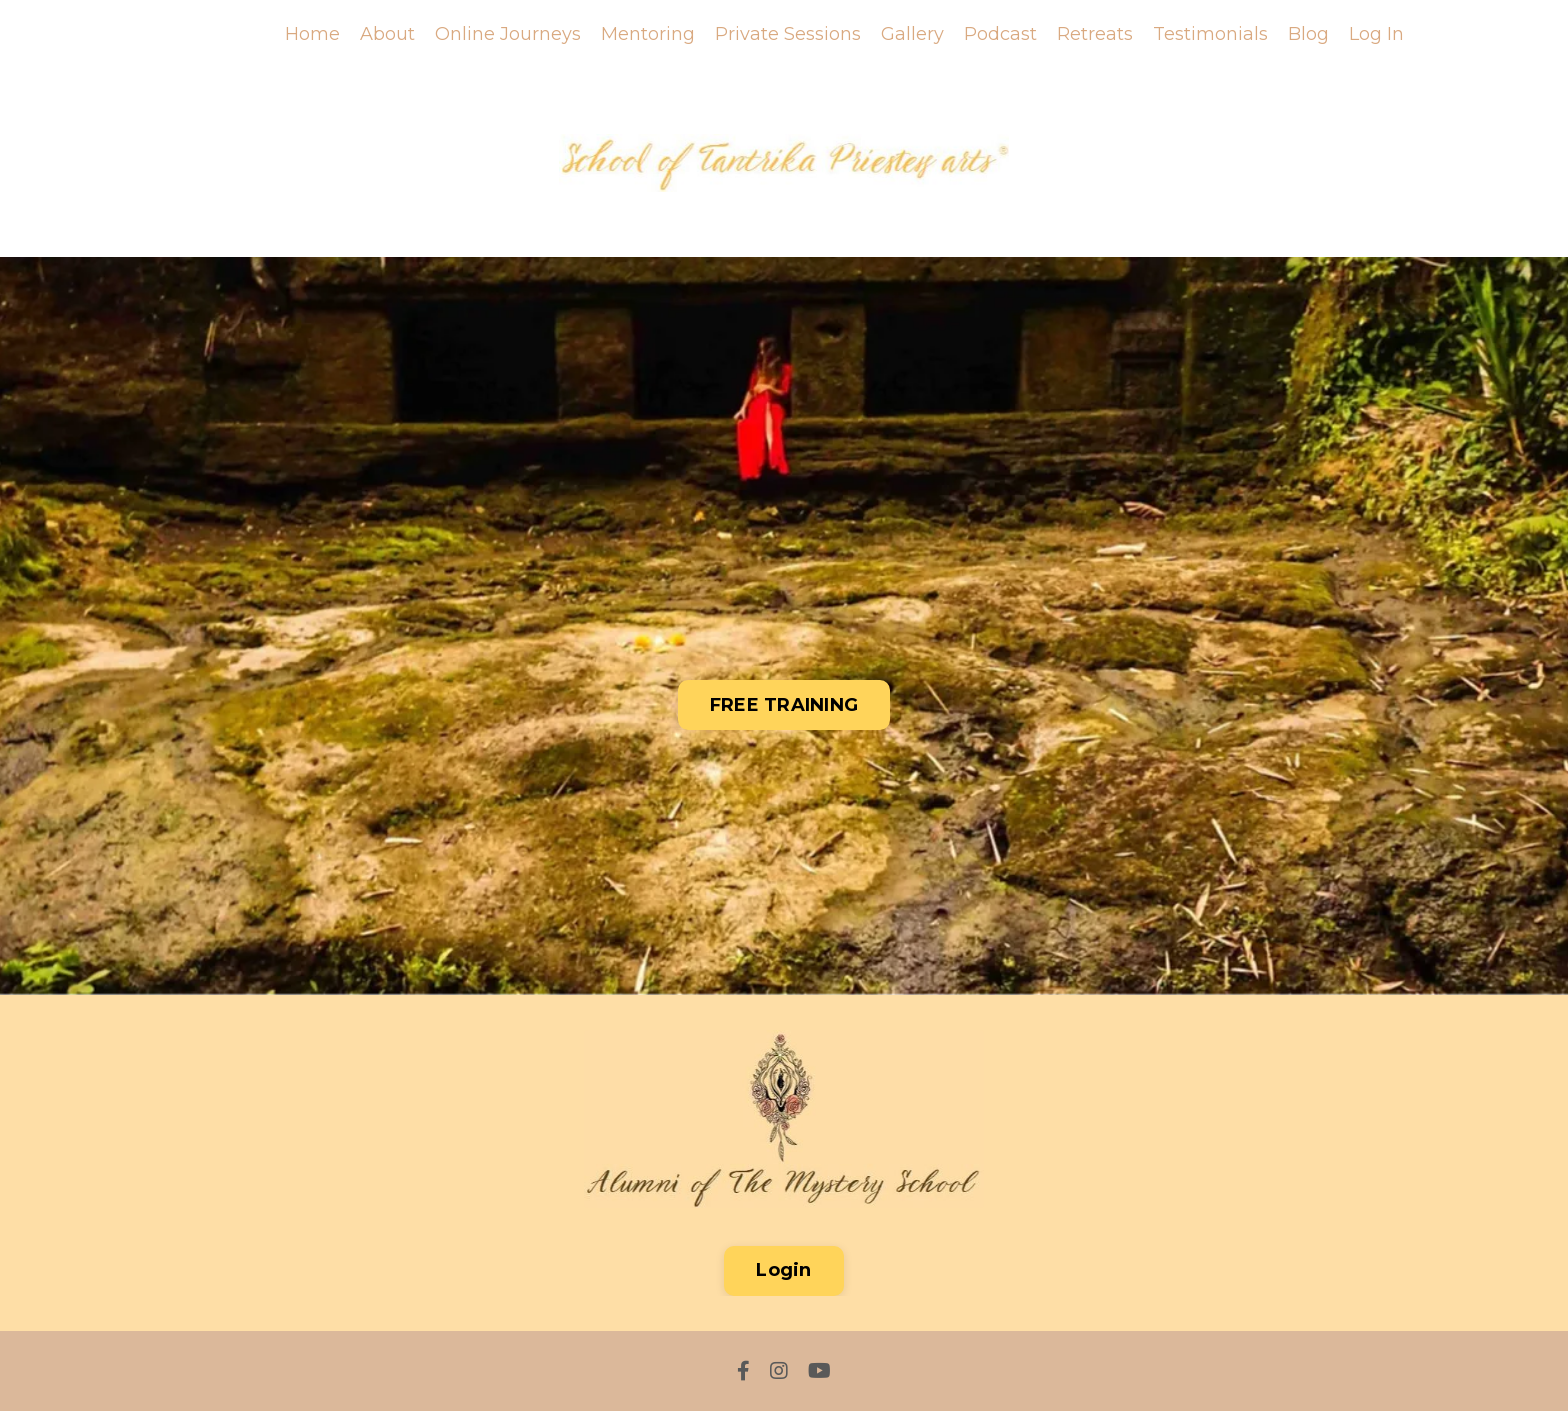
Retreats (1095, 34)
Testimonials (1210, 34)
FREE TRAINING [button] (784, 705)
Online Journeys (508, 34)
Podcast (1000, 34)
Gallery (912, 34)
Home (312, 34)
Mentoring (648, 34)
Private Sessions (788, 34)
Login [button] (783, 1270)
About (387, 34)
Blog (1308, 34)
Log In (1376, 34)
